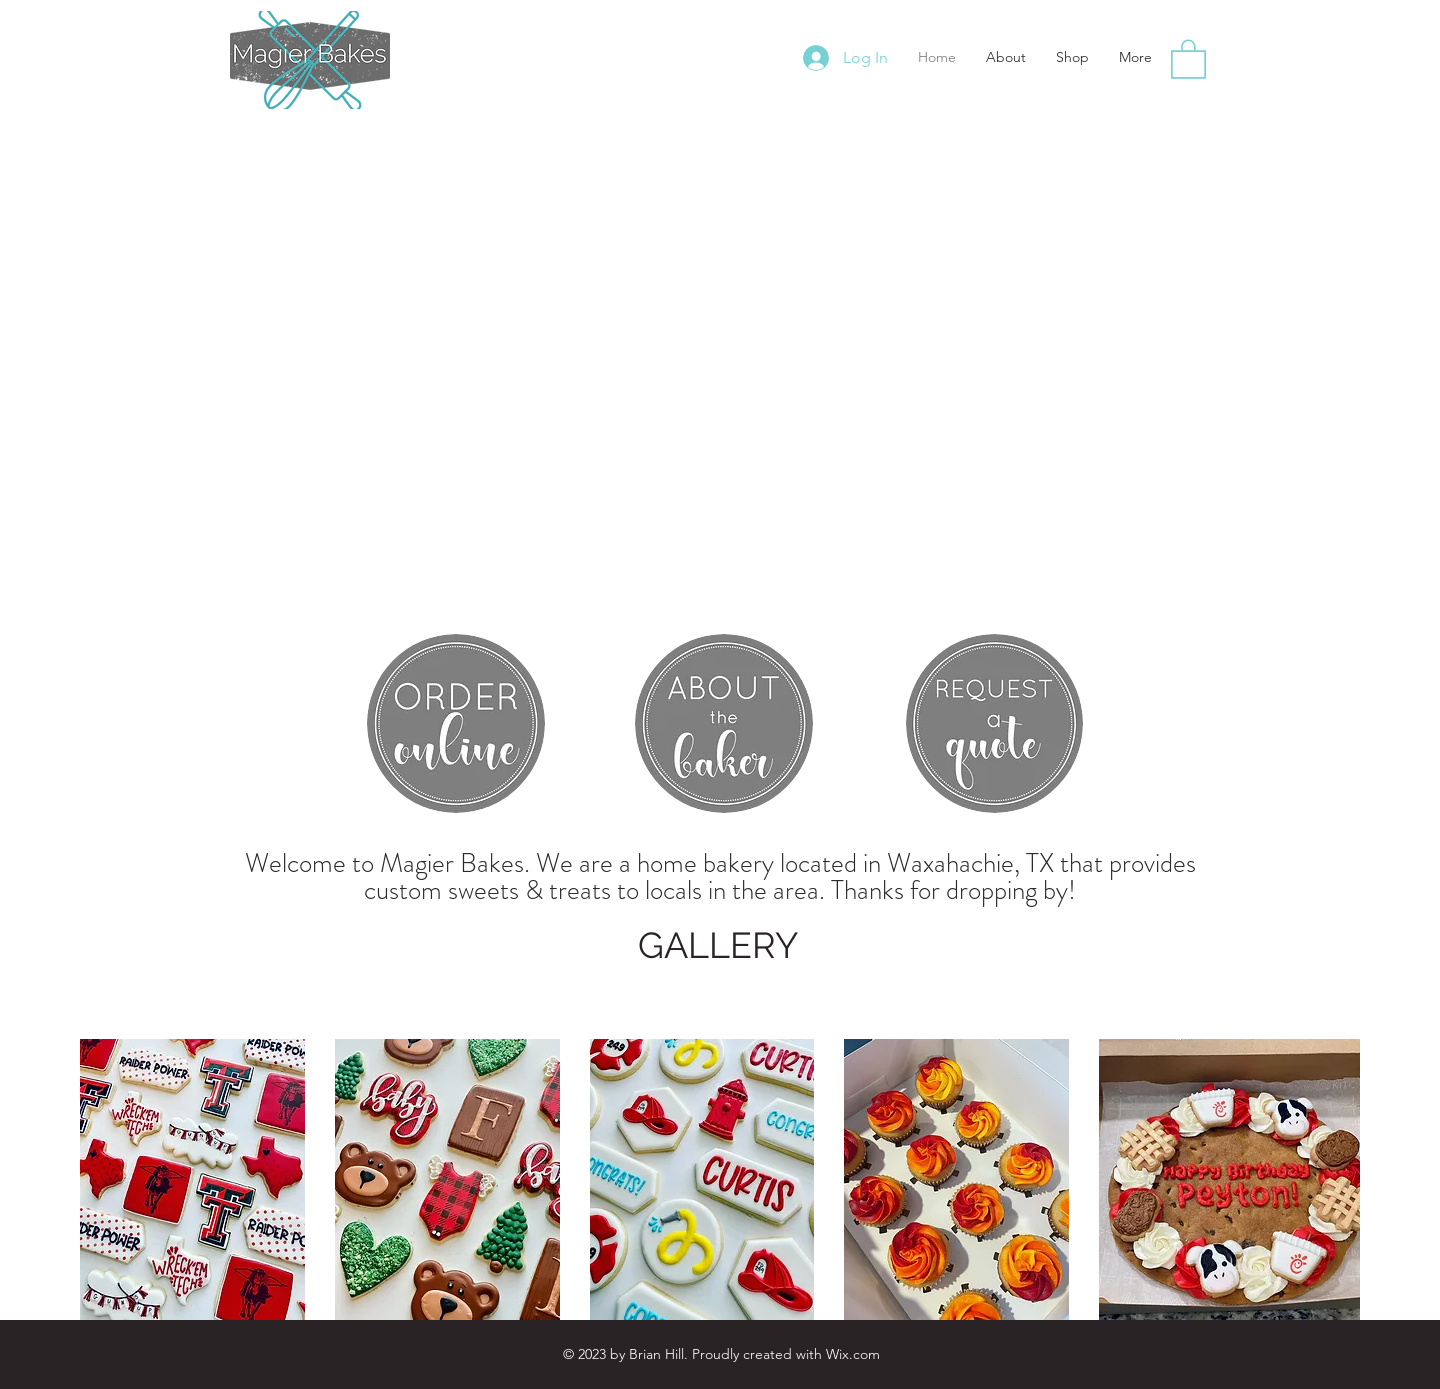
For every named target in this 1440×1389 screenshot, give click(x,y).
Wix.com (853, 1354)
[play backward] (105, 1179)
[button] (1188, 58)
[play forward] (1335, 1179)
